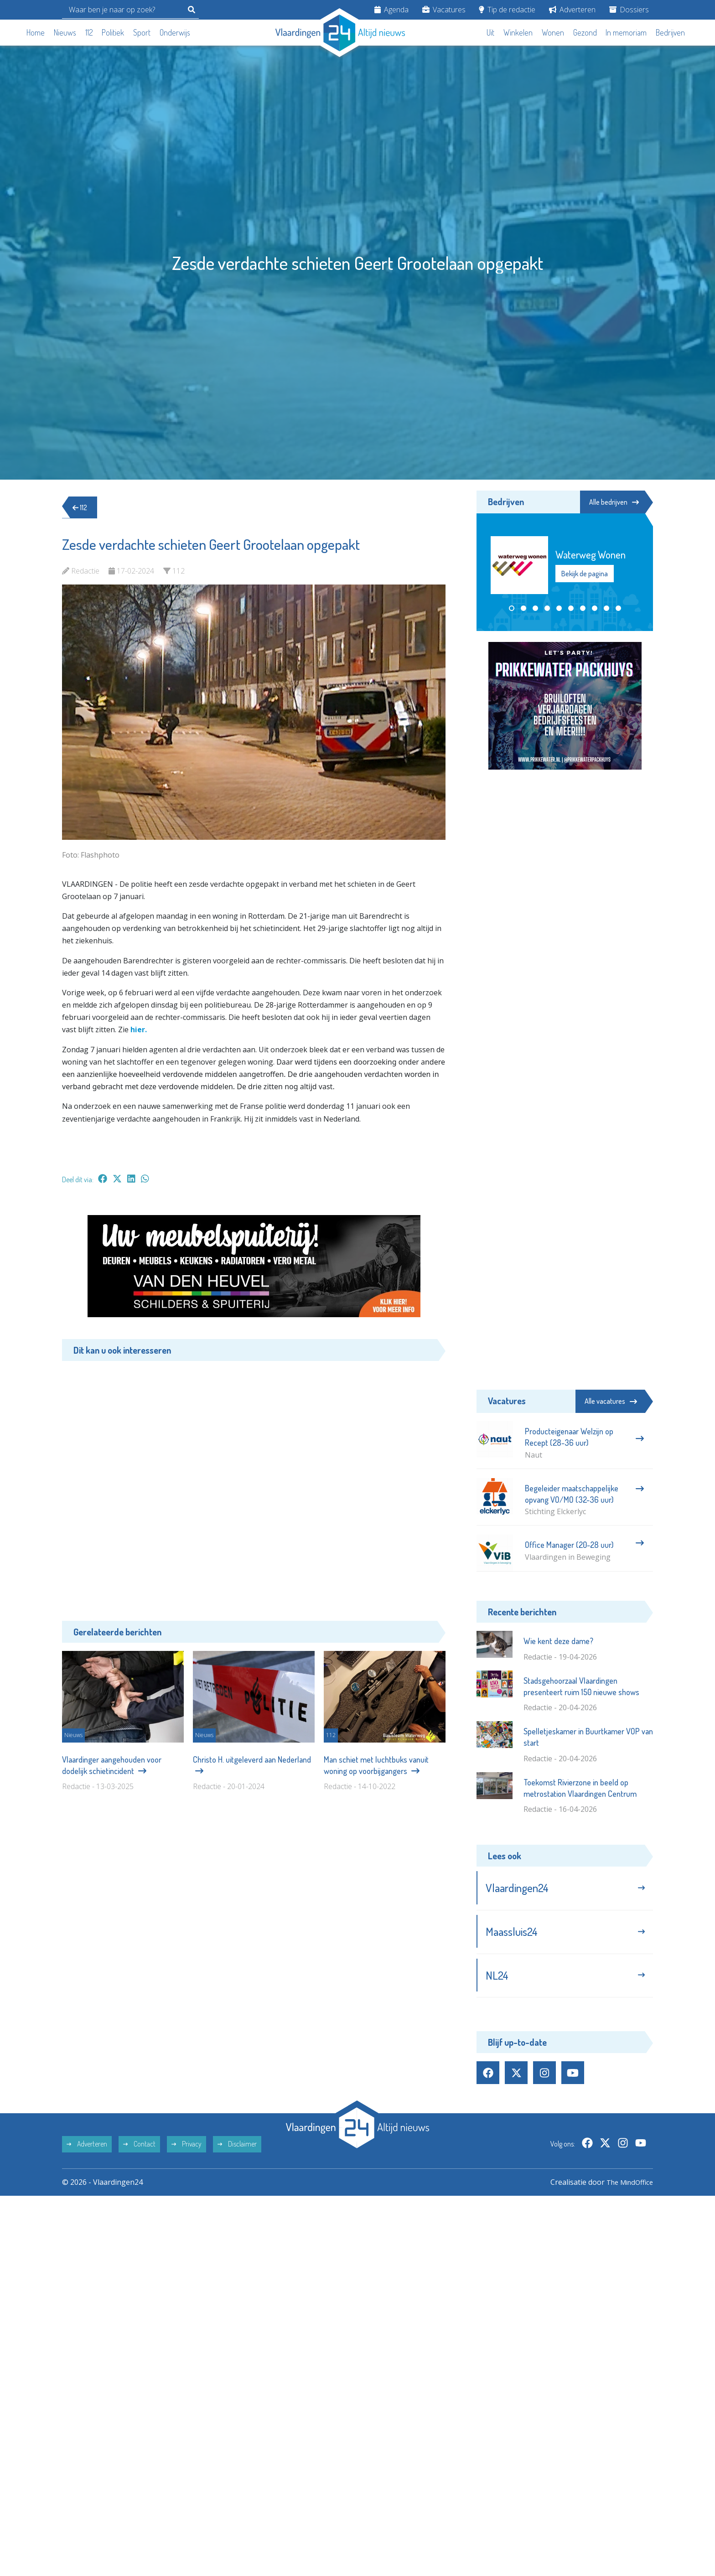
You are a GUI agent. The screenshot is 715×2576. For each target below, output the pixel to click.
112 (89, 32)
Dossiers (629, 10)
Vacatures (444, 10)
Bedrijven (670, 32)
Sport (141, 32)
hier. (138, 1029)
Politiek (113, 32)
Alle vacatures (611, 1401)
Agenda (391, 10)
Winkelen (518, 32)
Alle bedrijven (612, 502)
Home (35, 32)
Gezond (585, 32)
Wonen (553, 32)
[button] (512, 609)
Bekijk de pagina (584, 574)
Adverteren (572, 10)
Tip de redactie (507, 10)
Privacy (186, 2149)
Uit (490, 32)
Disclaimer (237, 2149)
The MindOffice (627, 2187)
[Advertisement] (254, 1484)
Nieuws (65, 32)
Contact (139, 2149)
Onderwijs (175, 32)
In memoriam (626, 32)
